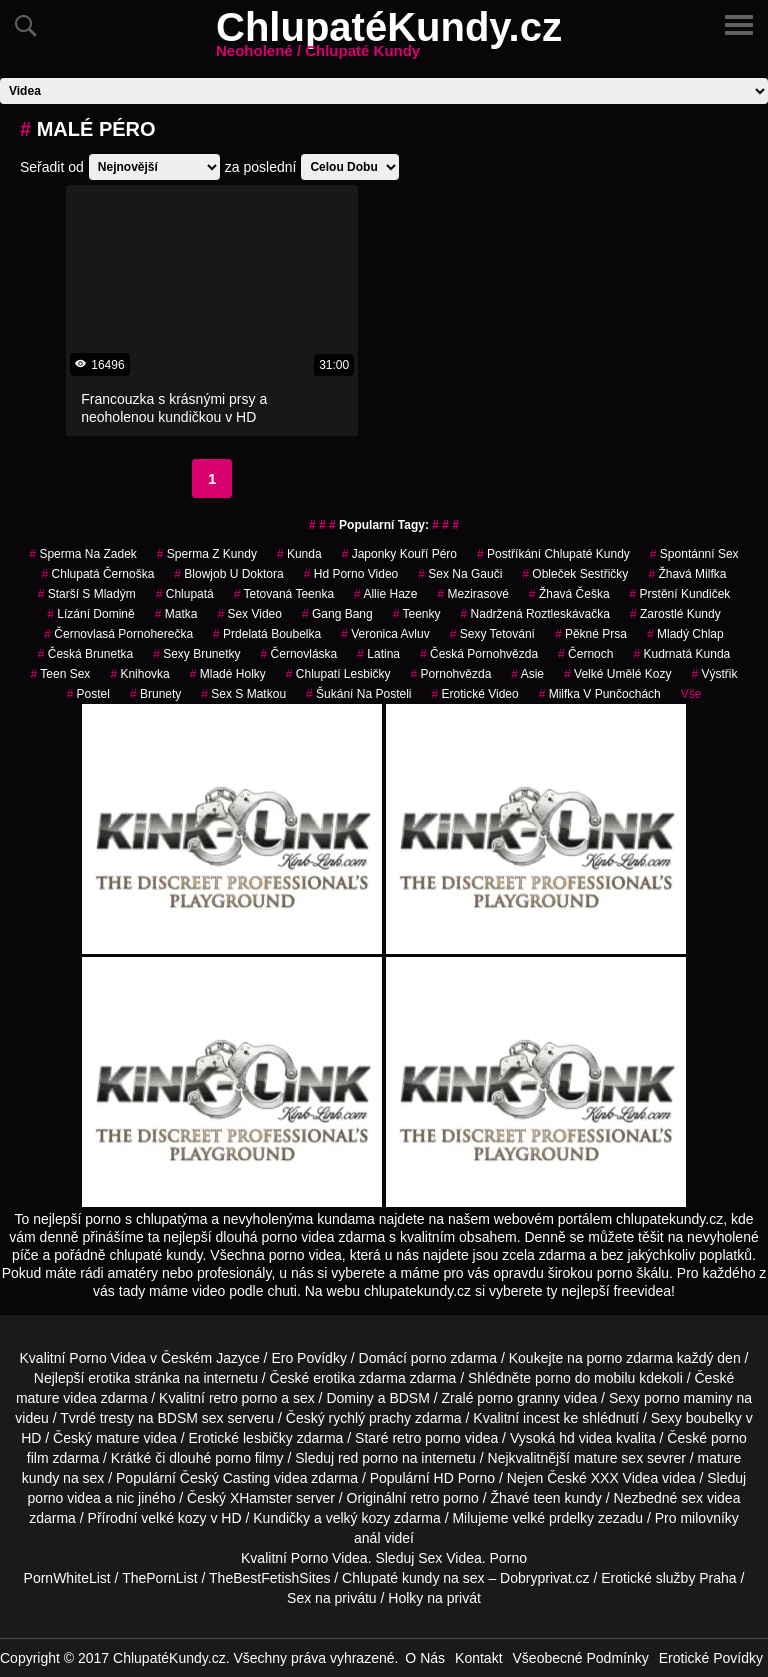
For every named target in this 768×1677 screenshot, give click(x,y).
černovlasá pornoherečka (118, 634)
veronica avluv (385, 634)
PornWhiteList (67, 1578)
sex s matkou (243, 694)
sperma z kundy (207, 554)
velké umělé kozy (617, 674)
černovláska (299, 654)
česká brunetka (85, 654)
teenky (417, 614)
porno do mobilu (585, 1378)
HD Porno (464, 1478)
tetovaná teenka (284, 594)
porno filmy (249, 1458)
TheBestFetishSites (269, 1578)
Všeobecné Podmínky (581, 1658)
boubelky (714, 1418)
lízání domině (90, 614)
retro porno (243, 1398)
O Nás (425, 1658)
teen (546, 1498)
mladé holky (228, 674)
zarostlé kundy (675, 614)
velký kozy (358, 1518)
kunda (299, 554)
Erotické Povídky (711, 1658)
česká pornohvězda (479, 654)
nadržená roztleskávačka (535, 614)
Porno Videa (107, 1358)
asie (527, 674)
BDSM (409, 1398)
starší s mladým (87, 594)
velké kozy (173, 1518)
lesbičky (268, 1438)
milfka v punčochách (600, 694)
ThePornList (159, 1578)
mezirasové (472, 594)
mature (38, 1398)
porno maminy (688, 1398)
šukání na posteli (358, 694)
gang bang (337, 614)
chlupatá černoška (98, 574)
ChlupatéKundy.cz (389, 39)
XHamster (261, 1498)
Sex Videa (450, 1558)
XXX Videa (624, 1478)
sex (692, 1498)
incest (541, 1418)
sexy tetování (492, 634)
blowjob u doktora (228, 574)
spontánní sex (694, 554)
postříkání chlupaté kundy (553, 554)
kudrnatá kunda (681, 654)
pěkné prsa (591, 634)
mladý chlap (685, 634)
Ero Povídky (308, 1358)
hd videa (585, 1438)
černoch (585, 654)
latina (378, 654)
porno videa (64, 1498)
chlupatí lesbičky (338, 674)
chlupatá (185, 594)
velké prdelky (553, 1518)
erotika (109, 1378)
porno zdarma (630, 1358)
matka (176, 614)
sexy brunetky (196, 654)
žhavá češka (569, 594)
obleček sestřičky (575, 574)
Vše (691, 694)
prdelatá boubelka (267, 634)
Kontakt (478, 1658)
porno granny (518, 1398)
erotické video (474, 694)
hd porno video (351, 574)
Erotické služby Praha (668, 1578)
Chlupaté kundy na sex (413, 1578)
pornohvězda (451, 674)
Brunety (155, 694)
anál (367, 1538)
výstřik (714, 674)
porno (429, 1358)
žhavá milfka (687, 574)
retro (424, 1498)
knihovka (139, 674)
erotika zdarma (359, 1378)
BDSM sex (190, 1418)
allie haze (385, 594)
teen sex (61, 674)
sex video (249, 614)
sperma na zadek (82, 554)
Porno (309, 1558)
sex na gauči (460, 574)
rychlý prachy (370, 1418)
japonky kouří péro (399, 554)
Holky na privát (434, 1598)
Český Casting (225, 1478)
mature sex (608, 1458)
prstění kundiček (680, 594)
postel (88, 694)
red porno (368, 1458)
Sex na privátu (332, 1598)
